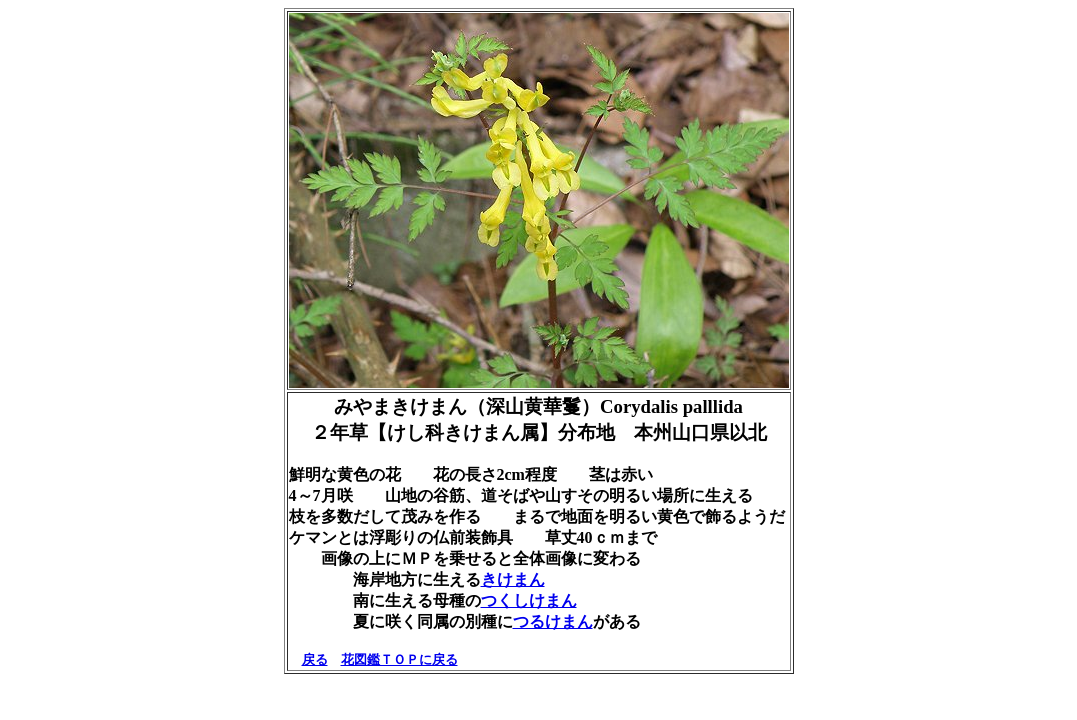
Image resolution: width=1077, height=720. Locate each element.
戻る (315, 659)
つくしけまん (529, 600)
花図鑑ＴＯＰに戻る (399, 659)
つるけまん (553, 621)
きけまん (513, 579)
